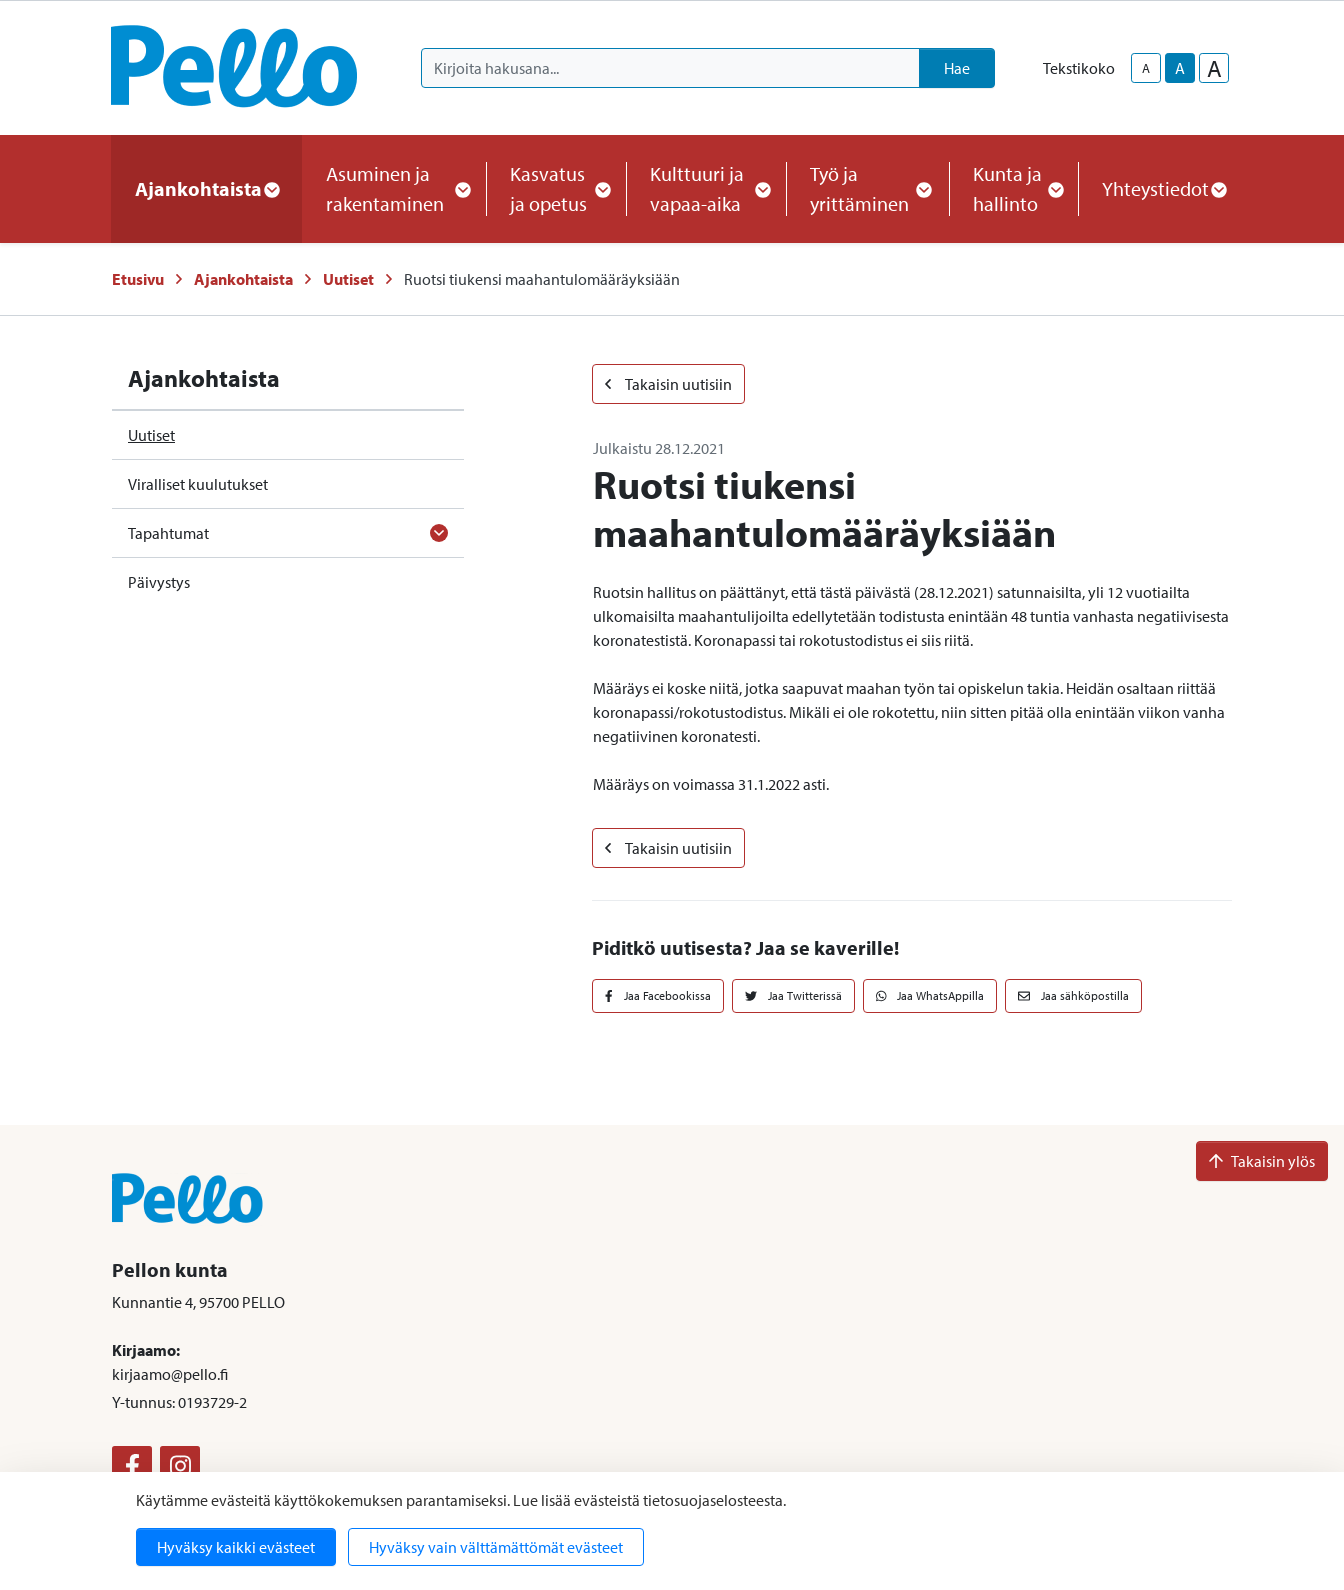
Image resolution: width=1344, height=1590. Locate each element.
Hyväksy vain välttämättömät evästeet (496, 1547)
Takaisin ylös (1262, 1161)
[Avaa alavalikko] (439, 533)
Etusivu (138, 279)
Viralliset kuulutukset (198, 484)
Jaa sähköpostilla (1073, 995)
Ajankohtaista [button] (206, 188)
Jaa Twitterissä (793, 995)
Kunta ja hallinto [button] (1013, 188)
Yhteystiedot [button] (1163, 188)
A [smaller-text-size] (1146, 68)
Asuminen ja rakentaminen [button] (394, 188)
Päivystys (159, 582)
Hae (957, 68)
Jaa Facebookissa (658, 995)
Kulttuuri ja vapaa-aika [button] (706, 188)
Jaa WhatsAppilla (930, 995)
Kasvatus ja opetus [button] (556, 188)
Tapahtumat (168, 533)
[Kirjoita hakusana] (670, 68)
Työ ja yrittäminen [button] (867, 188)
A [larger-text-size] (1214, 68)
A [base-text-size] (1180, 68)
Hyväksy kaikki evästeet (236, 1547)
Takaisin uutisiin (668, 384)
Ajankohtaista (243, 279)
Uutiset (348, 279)
